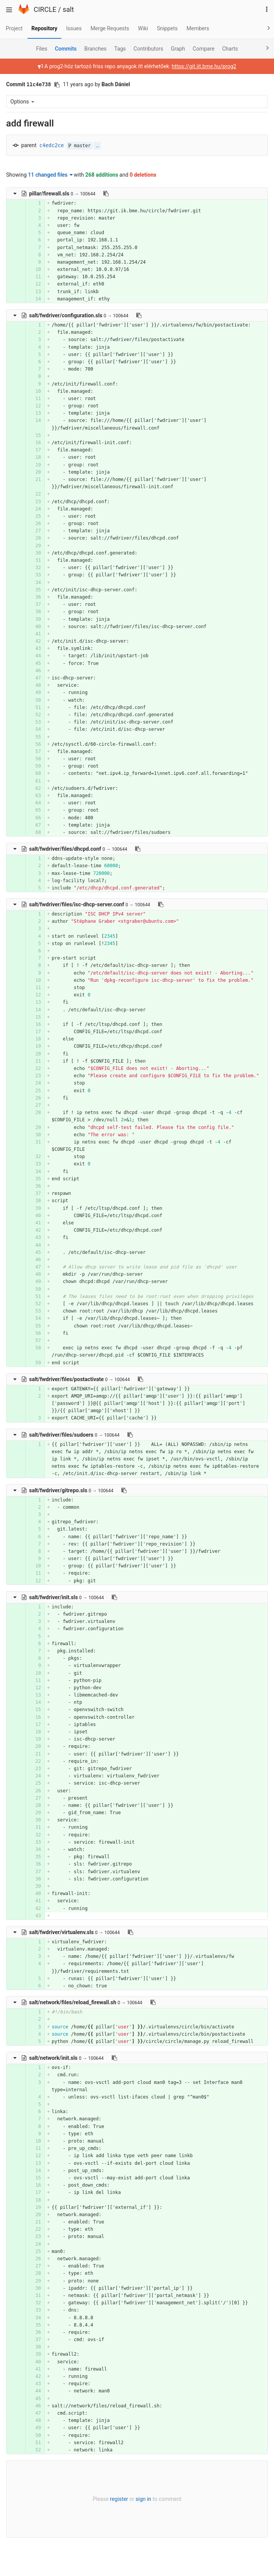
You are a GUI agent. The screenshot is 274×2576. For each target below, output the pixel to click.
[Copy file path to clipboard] (106, 193)
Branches (95, 49)
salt (68, 9)
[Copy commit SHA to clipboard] (57, 85)
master (79, 145)
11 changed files (50, 175)
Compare (204, 49)
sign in (143, 2499)
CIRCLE (45, 9)
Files (41, 49)
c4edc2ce (51, 145)
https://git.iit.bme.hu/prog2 (204, 66)
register (119, 2499)
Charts (230, 49)
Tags (120, 49)
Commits (66, 49)
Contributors (148, 49)
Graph (178, 49)
